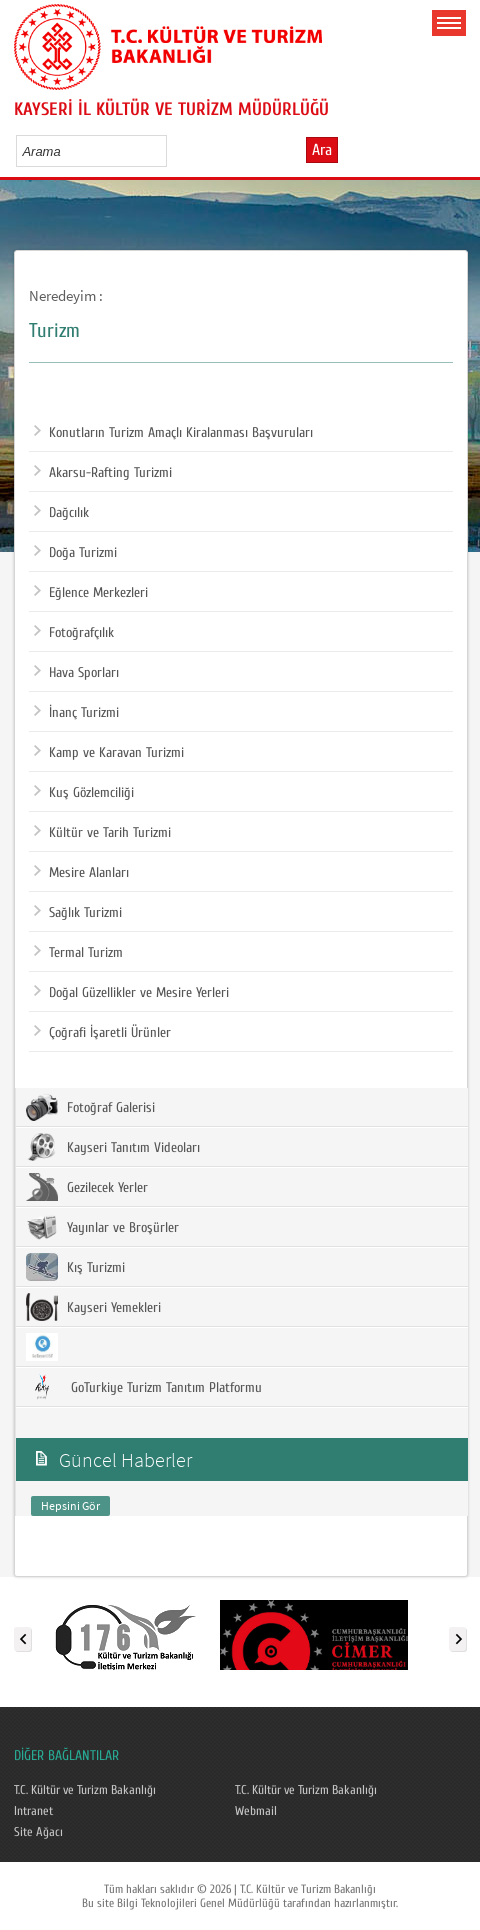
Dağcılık (61, 513)
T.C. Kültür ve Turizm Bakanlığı (85, 1790)
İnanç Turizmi (76, 713)
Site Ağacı (38, 1832)
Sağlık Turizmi (78, 913)
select (172, 151)
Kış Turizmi (75, 1267)
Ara (322, 150)
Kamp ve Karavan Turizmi (109, 753)
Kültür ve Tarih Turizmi (102, 833)
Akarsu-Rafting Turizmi (103, 473)
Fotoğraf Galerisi (90, 1107)
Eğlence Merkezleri (91, 593)
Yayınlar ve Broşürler (102, 1227)
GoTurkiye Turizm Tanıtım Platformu (144, 1387)
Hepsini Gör (70, 1505)
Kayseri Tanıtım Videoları (113, 1147)
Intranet (33, 1811)
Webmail (256, 1811)
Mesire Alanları (81, 873)
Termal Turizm (78, 953)
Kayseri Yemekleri (93, 1307)
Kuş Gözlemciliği (84, 793)
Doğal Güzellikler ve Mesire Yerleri (131, 993)
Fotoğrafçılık (74, 633)
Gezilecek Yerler (87, 1187)
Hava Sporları (76, 673)
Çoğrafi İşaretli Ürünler (102, 1033)
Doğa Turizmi (75, 553)
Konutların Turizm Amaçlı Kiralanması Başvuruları (173, 433)
